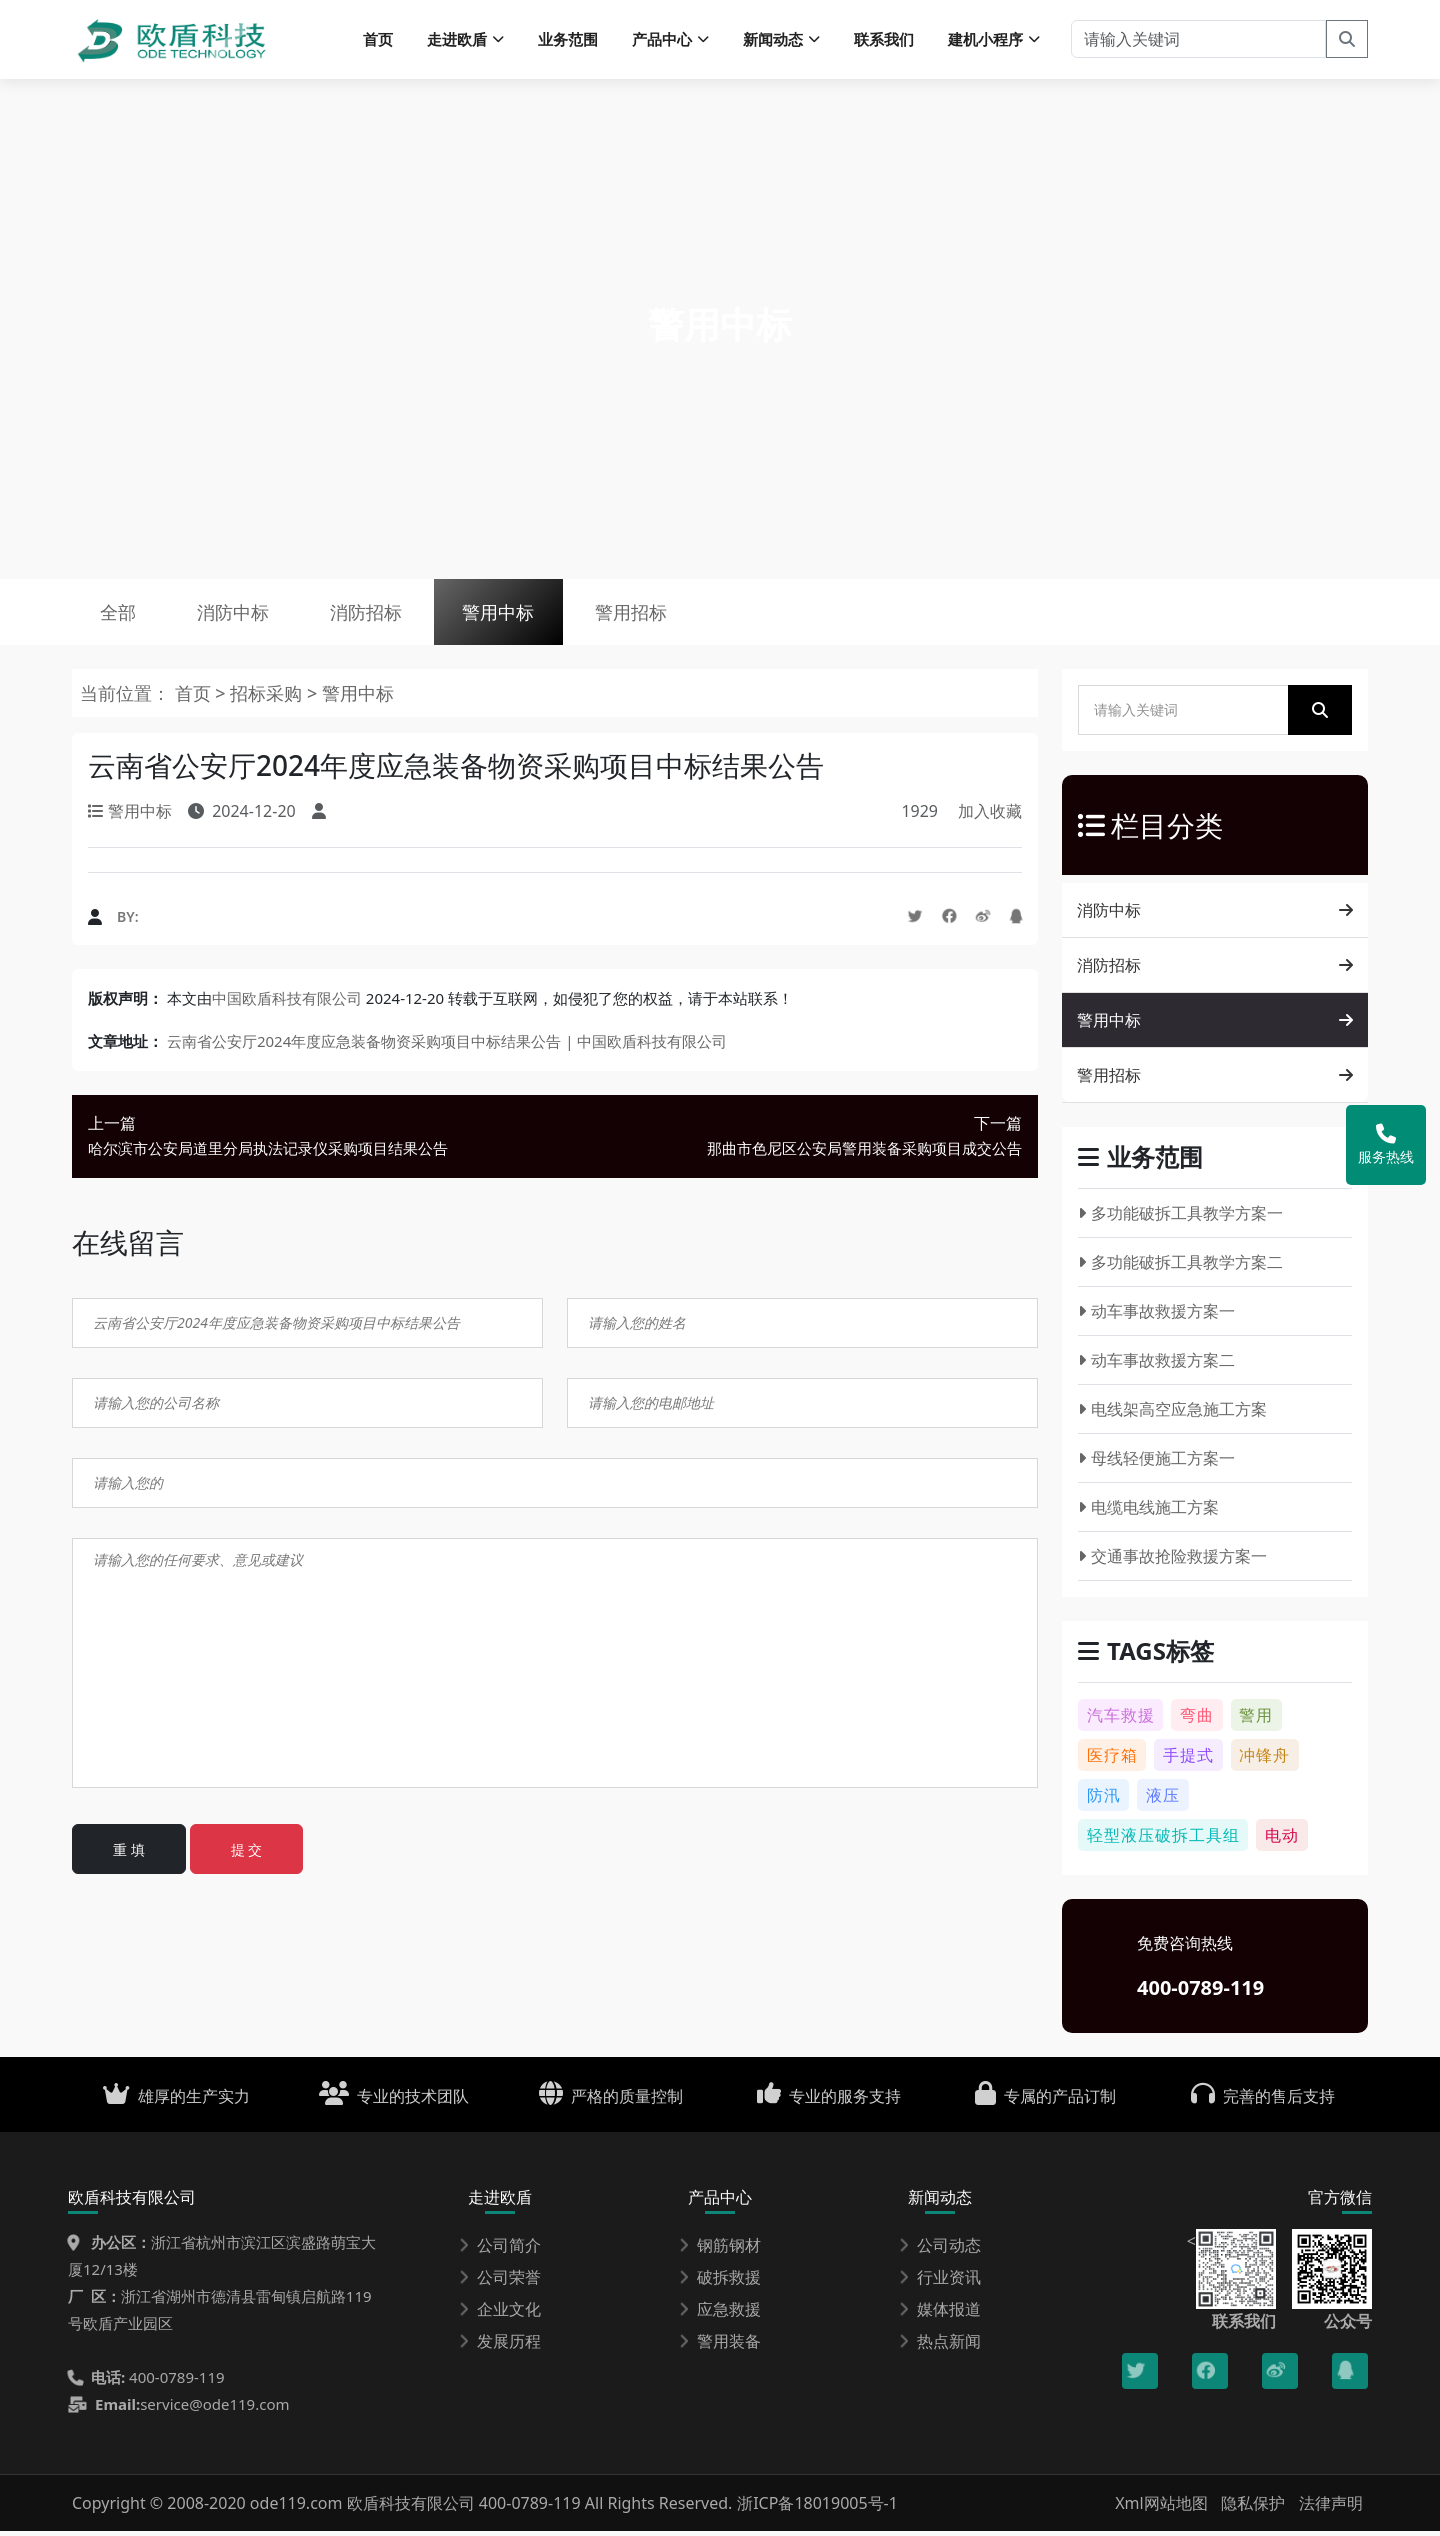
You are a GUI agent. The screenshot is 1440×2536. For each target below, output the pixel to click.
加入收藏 (990, 816)
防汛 (1104, 1800)
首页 (378, 40)
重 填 (129, 1854)
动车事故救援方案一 (1156, 1316)
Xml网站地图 (1163, 2508)
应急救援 (720, 2314)
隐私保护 (1253, 2508)
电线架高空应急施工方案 (1172, 1414)
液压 (1163, 1800)
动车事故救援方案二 (1156, 1365)
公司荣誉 (500, 2282)
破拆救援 (720, 2282)
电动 (1282, 1840)
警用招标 (647, 615)
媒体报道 (940, 2314)
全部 (120, 615)
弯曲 (1197, 1720)
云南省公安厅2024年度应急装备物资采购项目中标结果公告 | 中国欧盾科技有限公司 (447, 1046)
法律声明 (1331, 2508)
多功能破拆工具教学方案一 (1180, 1218)
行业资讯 (940, 2282)
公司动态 (940, 2250)
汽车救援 (1121, 1720)
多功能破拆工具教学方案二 (1180, 1267)
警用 (1256, 1720)
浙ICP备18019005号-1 (817, 2508)
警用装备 (720, 2346)
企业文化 (500, 2314)
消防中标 (238, 615)
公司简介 (500, 2250)
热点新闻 (940, 2346)
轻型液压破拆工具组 (1163, 1840)
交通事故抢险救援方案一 (1172, 1561)
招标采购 (268, 698)
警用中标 (511, 615)
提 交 (247, 1854)
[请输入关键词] (1198, 40)
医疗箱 (1112, 1760)
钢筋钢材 (720, 2250)
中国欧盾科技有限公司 (287, 1003)
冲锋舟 (1264, 1760)
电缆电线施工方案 (1148, 1512)
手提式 (1188, 1760)
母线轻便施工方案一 (1156, 1463)
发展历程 (500, 2346)
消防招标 (374, 615)
